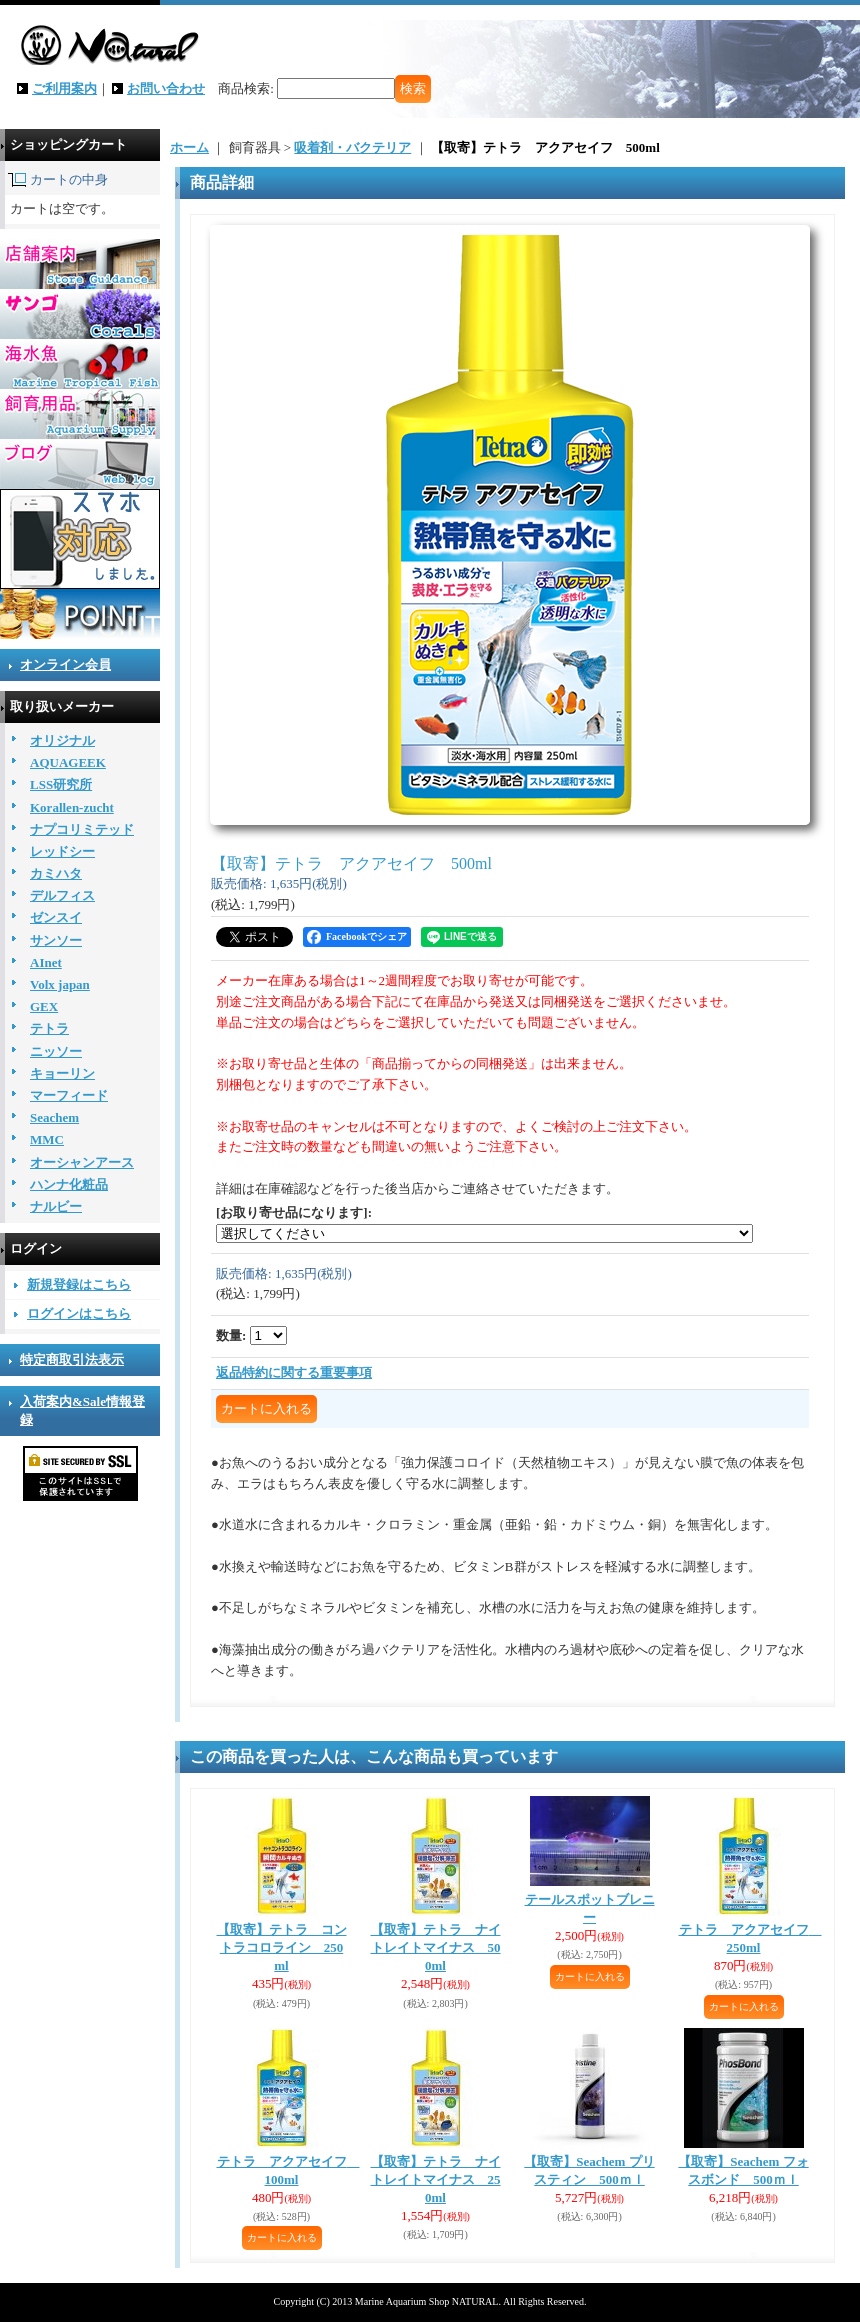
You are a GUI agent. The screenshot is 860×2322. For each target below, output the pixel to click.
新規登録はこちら (79, 1284)
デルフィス (62, 895)
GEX (44, 1006)
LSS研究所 (61, 784)
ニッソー (56, 1051)
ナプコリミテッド (82, 829)
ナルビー (56, 1206)
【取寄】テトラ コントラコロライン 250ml (282, 1947)
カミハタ (56, 873)
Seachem (54, 1117)
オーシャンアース (82, 1162)
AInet (46, 962)
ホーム (189, 147)
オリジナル (62, 740)
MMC (47, 1139)
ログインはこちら (79, 1313)
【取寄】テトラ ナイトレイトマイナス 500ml (436, 1947)
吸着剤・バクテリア (352, 147)
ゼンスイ (56, 917)
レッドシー (62, 851)
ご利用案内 (64, 88)
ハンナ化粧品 (69, 1184)
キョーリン (62, 1073)
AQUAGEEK (68, 762)
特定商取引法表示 (72, 1359)
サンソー (56, 940)
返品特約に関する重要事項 (294, 1372)
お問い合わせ (166, 88)
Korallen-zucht (72, 807)
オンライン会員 (65, 664)
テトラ (49, 1028)
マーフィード (69, 1095)
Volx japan (60, 984)
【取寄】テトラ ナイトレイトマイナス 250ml (436, 2179)
